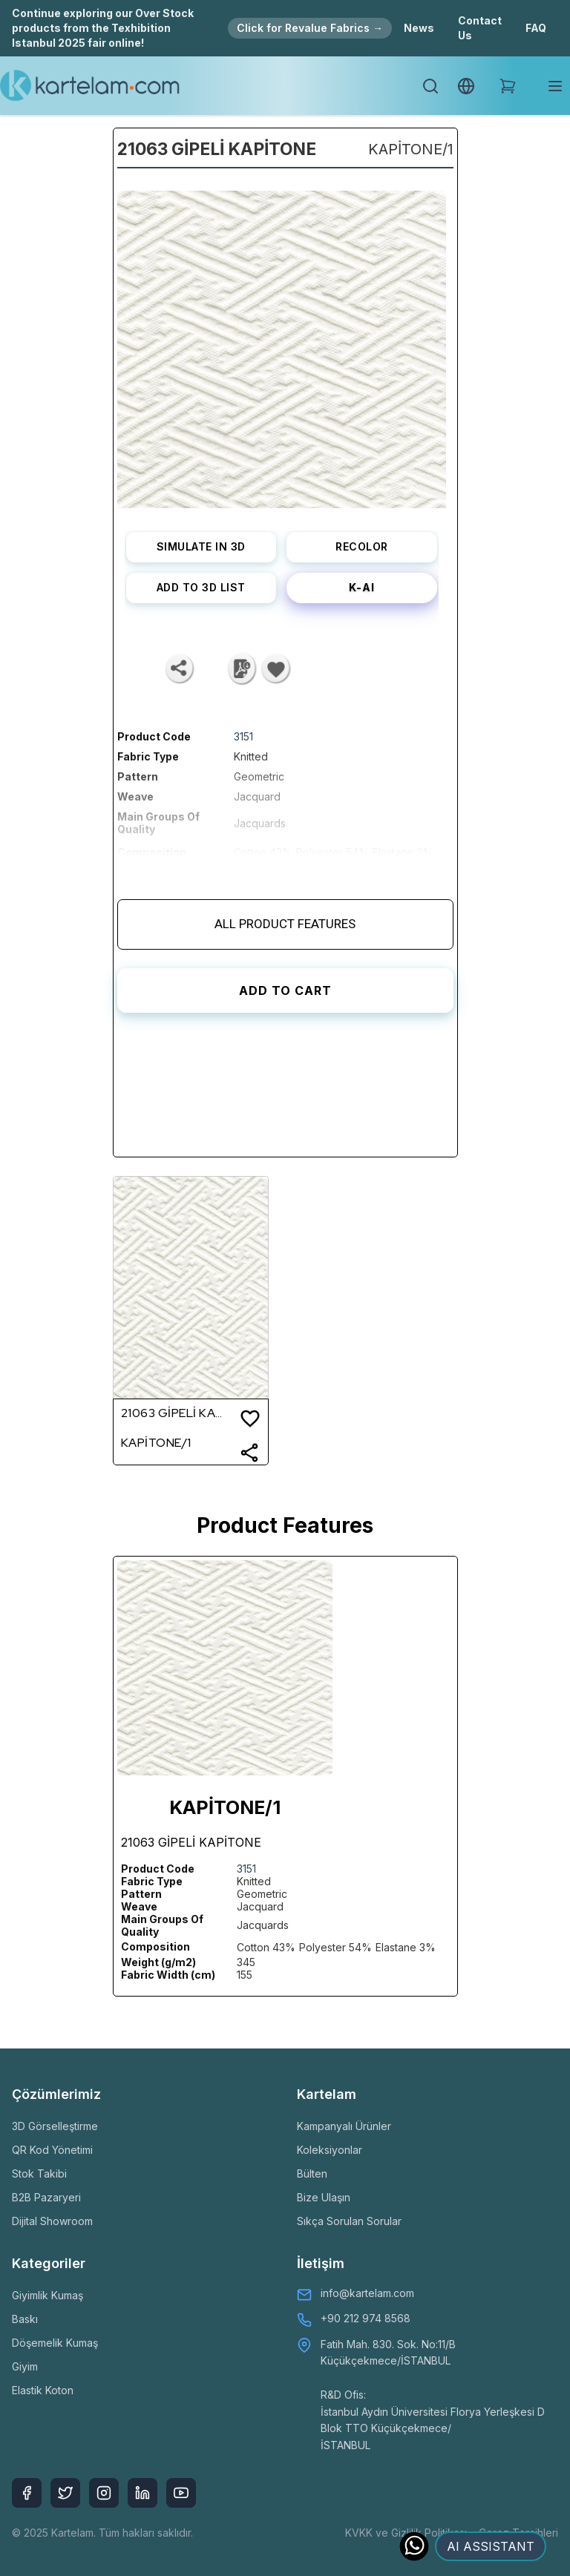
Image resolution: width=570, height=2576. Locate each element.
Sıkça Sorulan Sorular (349, 2221)
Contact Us (480, 28)
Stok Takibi (39, 2173)
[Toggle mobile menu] (555, 86)
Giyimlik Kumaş (47, 2295)
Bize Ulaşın (323, 2197)
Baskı (25, 2319)
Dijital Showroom (52, 2221)
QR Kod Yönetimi (52, 2149)
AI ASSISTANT (490, 2546)
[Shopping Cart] (507, 86)
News (419, 28)
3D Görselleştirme (55, 2126)
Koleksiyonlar (329, 2149)
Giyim (25, 2366)
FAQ (535, 28)
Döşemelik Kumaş (55, 2342)
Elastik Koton (42, 2390)
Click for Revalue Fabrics (310, 28)
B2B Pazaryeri (46, 2197)
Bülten (312, 2173)
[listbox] (281, 344)
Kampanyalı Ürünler (344, 2126)
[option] (281, 344)
